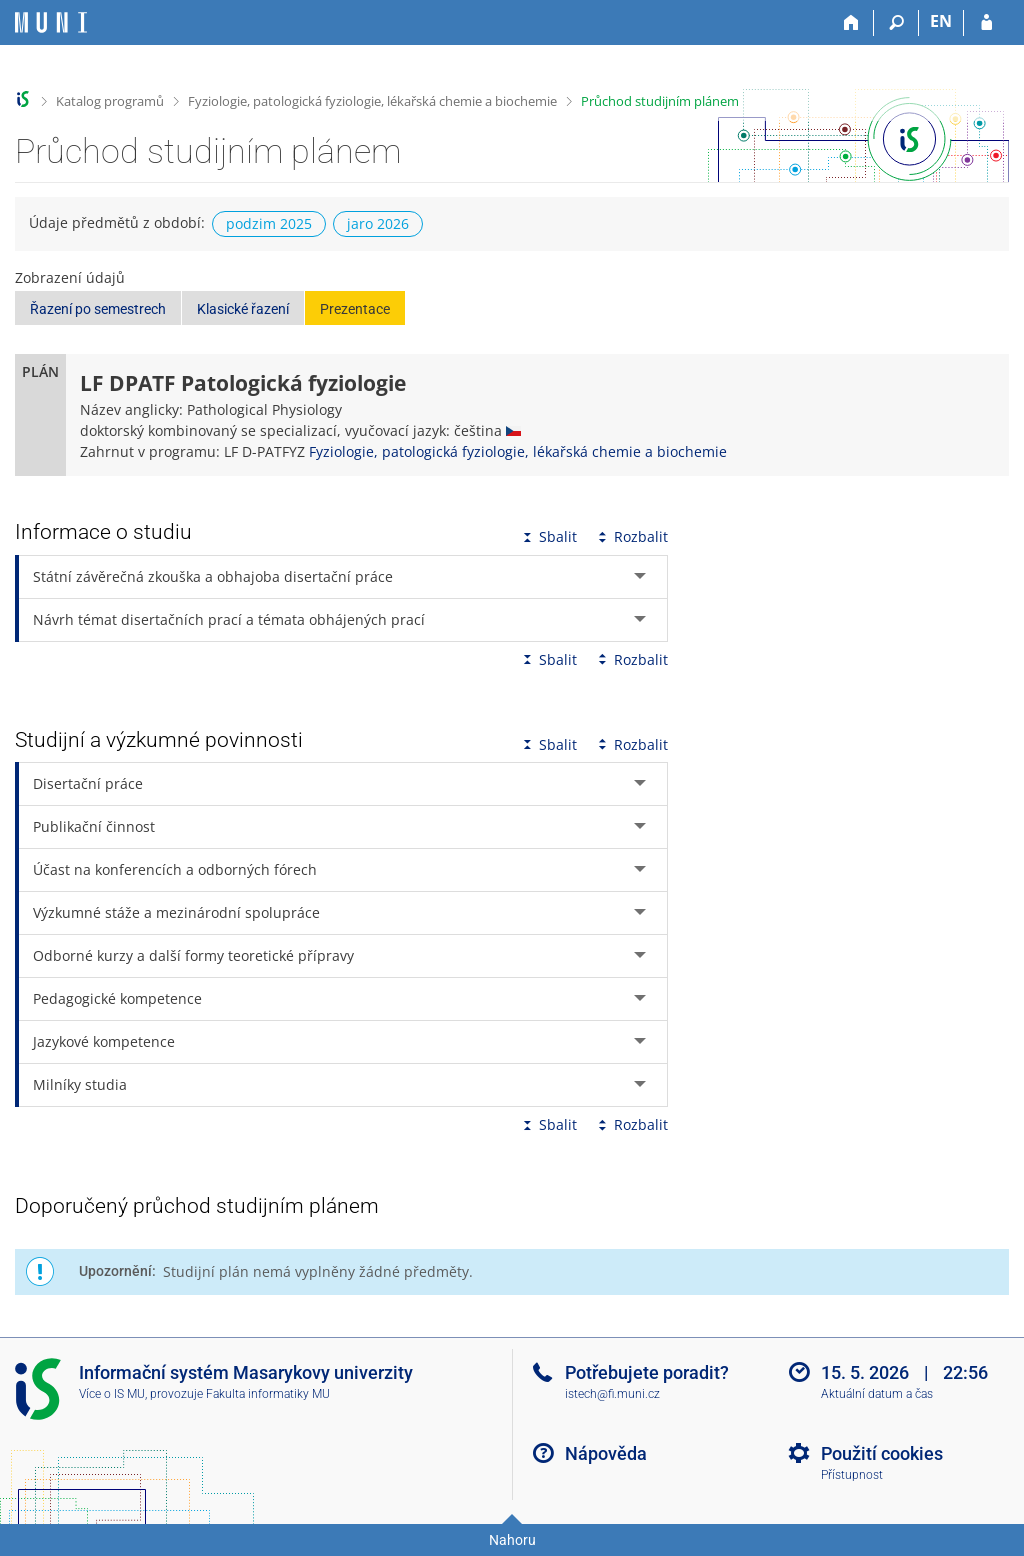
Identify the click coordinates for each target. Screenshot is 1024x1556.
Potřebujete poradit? (647, 1372)
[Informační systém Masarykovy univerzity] (51, 22)
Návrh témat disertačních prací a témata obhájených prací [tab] (229, 619)
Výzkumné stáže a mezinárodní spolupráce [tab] (176, 912)
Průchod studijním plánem (660, 101)
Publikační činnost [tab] (94, 826)
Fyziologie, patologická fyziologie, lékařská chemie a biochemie (372, 101)
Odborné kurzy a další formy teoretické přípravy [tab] (193, 955)
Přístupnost (852, 1475)
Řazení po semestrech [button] (98, 309)
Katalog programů (110, 101)
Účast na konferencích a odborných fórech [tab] (175, 869)
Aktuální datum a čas (877, 1394)
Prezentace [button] (355, 309)
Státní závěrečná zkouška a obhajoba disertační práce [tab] (213, 576)
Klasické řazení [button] (243, 309)
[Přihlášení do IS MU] (986, 23)
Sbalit (548, 536)
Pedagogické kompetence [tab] (117, 998)
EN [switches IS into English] (941, 21)
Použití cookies (882, 1453)
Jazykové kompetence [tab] (104, 1041)
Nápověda (606, 1453)
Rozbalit (631, 536)
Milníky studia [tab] (80, 1084)
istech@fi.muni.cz (612, 1394)
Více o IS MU (112, 1394)
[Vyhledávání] (896, 23)
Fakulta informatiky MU (268, 1394)
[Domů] (851, 23)
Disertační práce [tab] (88, 783)
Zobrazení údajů (70, 277)
